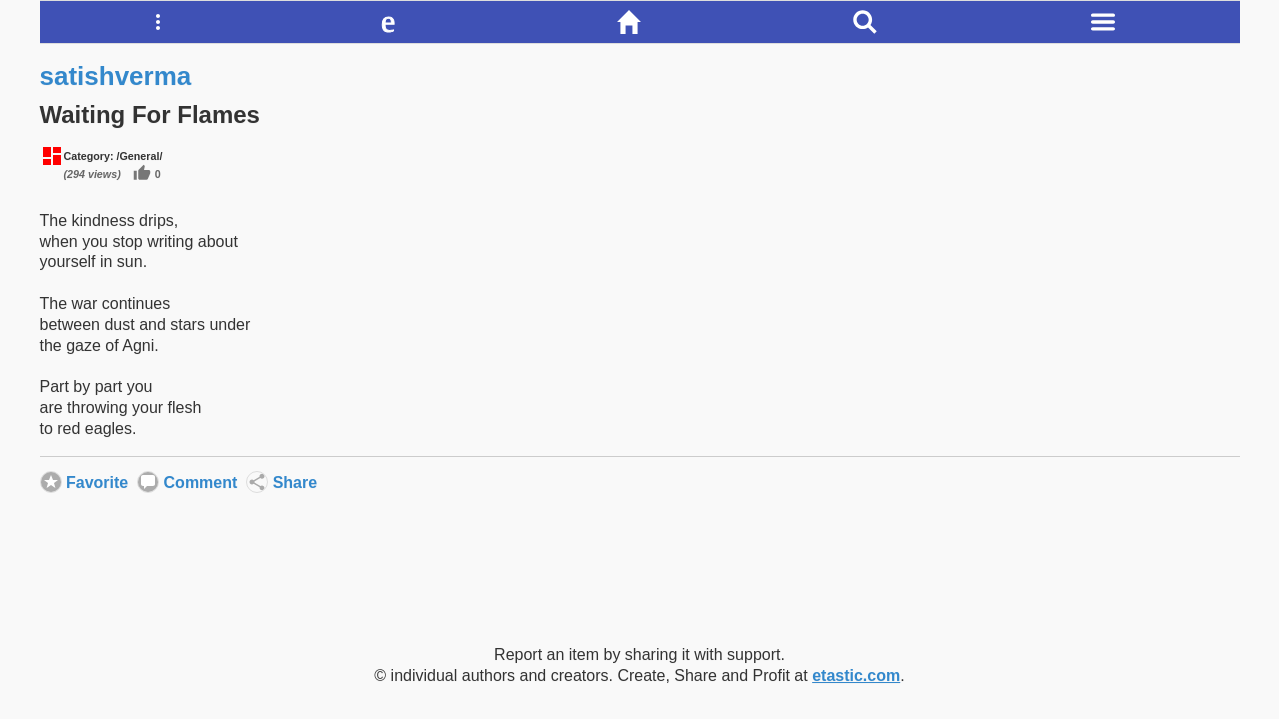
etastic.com (856, 675)
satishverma (116, 76)
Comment (148, 482)
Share (257, 482)
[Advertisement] (640, 579)
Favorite (51, 482)
